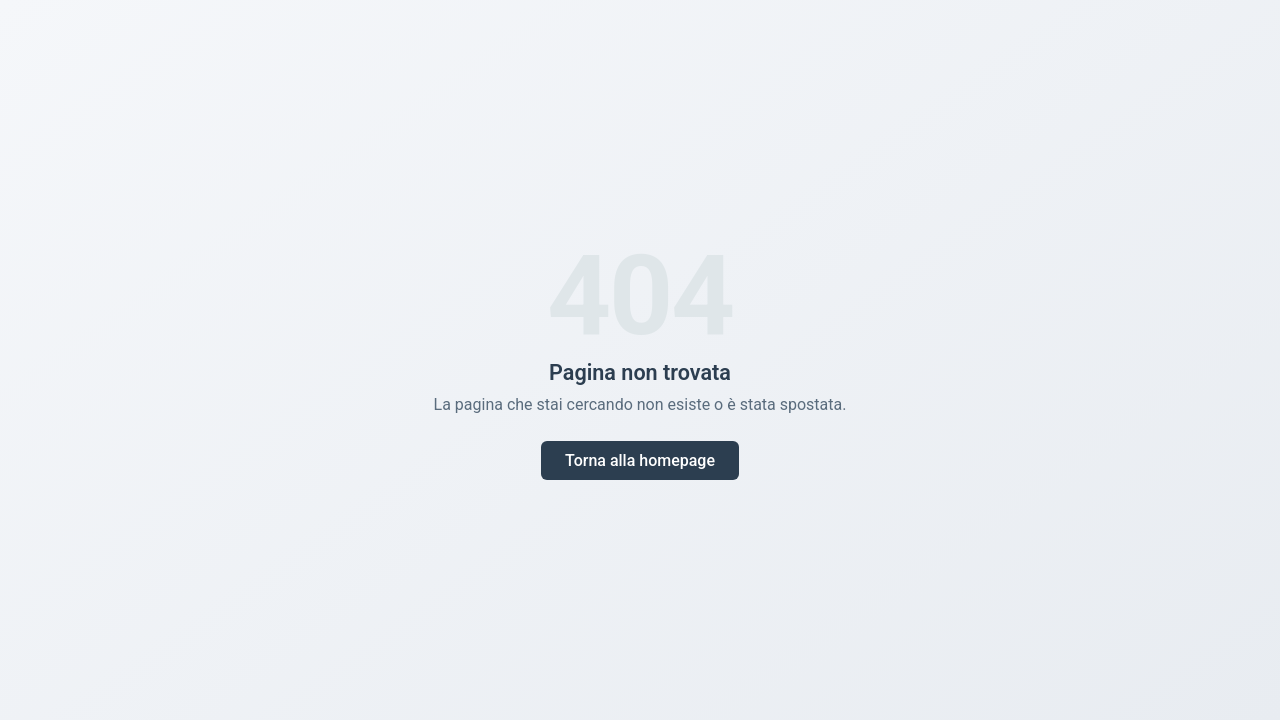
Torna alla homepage (640, 460)
